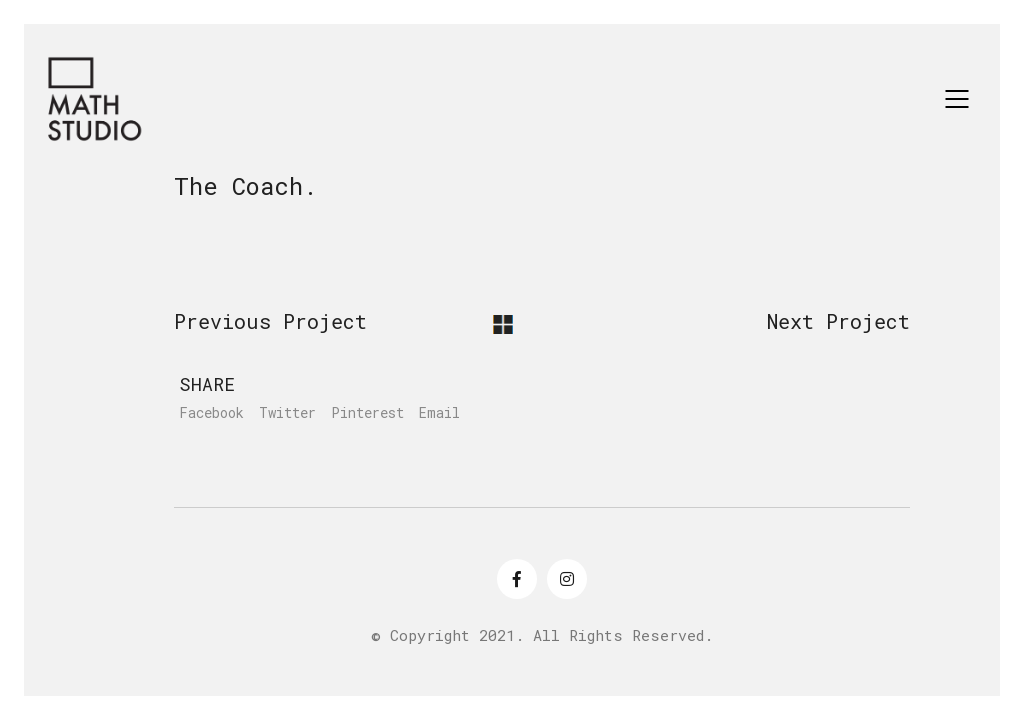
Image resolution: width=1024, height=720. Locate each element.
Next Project (838, 321)
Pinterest (367, 413)
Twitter (287, 413)
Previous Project (270, 321)
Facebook (211, 413)
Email (439, 413)
